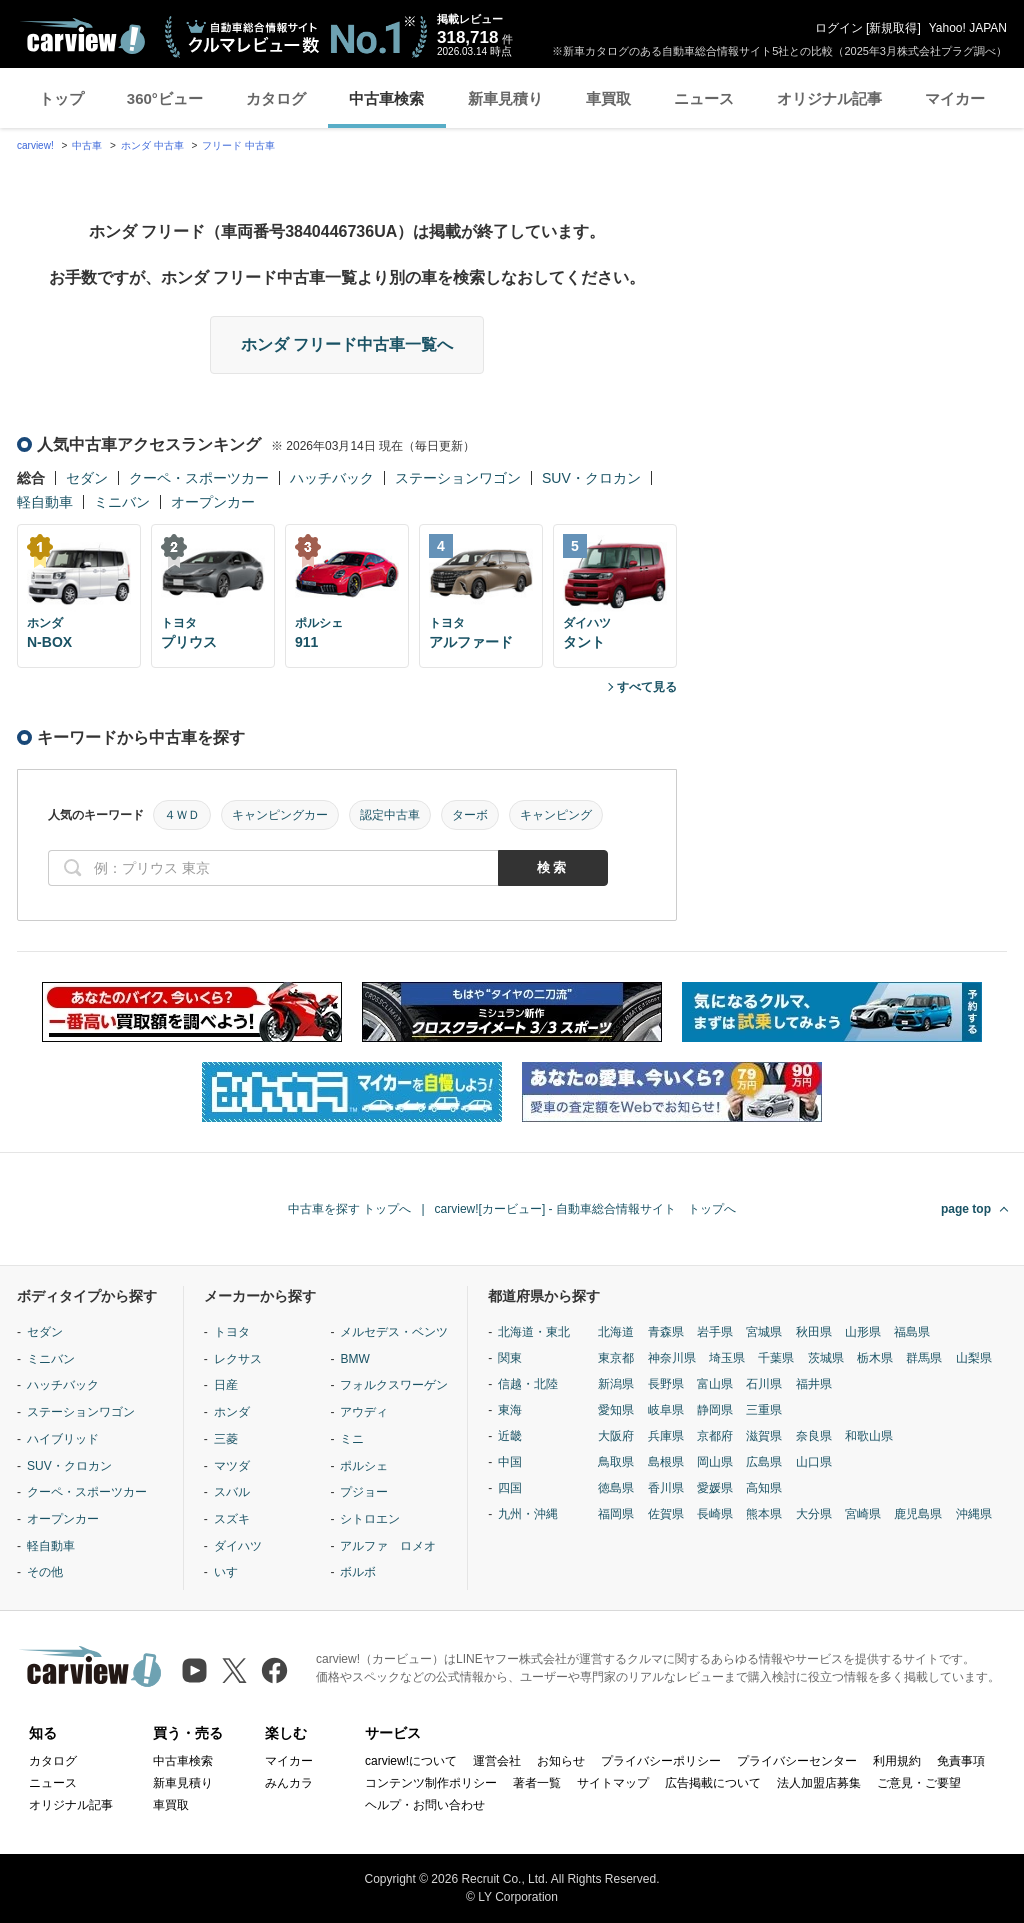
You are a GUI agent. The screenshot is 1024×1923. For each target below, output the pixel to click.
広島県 (764, 1462)
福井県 (814, 1384)
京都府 (715, 1436)
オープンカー (213, 502)
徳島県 (616, 1488)
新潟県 (616, 1384)
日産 (226, 1385)
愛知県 (616, 1410)
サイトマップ (613, 1783)
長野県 (666, 1384)
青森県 (666, 1332)
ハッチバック (332, 478)
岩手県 (715, 1332)
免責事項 (961, 1761)
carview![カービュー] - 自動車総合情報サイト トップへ (585, 1209)
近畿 (510, 1436)
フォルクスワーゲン (394, 1385)
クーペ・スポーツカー (199, 478)
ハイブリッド (63, 1439)
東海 (510, 1410)
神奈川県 (672, 1358)
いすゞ (232, 1572)
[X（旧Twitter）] (234, 1670)
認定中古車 (390, 815)
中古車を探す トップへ (349, 1209)
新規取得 (893, 28)
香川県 (666, 1488)
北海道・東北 (534, 1332)
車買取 (608, 98)
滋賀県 (764, 1436)
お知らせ (561, 1761)
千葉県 (776, 1358)
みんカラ (289, 1783)
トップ (61, 98)
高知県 (764, 1488)
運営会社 (497, 1761)
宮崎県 (863, 1514)
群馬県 (924, 1358)
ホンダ (232, 1412)
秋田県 (814, 1332)
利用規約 (897, 1761)
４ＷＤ (182, 815)
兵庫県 (666, 1436)
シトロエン (370, 1519)
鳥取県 (616, 1462)
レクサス (238, 1359)
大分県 (814, 1514)
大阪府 (616, 1436)
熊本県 (764, 1514)
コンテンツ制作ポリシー (431, 1783)
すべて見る (647, 687)
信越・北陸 (528, 1384)
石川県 (764, 1384)
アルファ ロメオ (388, 1546)
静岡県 (715, 1410)
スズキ (232, 1519)
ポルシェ (364, 1466)
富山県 (715, 1384)
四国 (510, 1488)
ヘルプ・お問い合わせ (425, 1805)
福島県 (912, 1332)
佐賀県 (666, 1514)
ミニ (352, 1439)
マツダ (232, 1466)
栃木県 (875, 1358)
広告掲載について (713, 1783)
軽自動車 (45, 502)
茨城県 (826, 1358)
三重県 (764, 1410)
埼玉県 (727, 1358)
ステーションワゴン (458, 478)
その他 (45, 1572)
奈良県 (814, 1436)
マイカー (955, 98)
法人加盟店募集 (819, 1783)
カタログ (276, 98)
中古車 (87, 145)
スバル (232, 1492)
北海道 (616, 1332)
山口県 (814, 1462)
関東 (510, 1358)
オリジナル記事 (829, 98)
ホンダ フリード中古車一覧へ (347, 344)
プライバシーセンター (797, 1761)
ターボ (470, 815)
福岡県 (616, 1514)
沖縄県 (974, 1514)
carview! (35, 145)
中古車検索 (386, 98)
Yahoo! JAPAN (968, 28)
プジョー (364, 1492)
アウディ (364, 1412)
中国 (510, 1462)
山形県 (863, 1332)
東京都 (616, 1358)
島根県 (666, 1462)
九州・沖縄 (528, 1514)
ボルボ (358, 1572)
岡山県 (715, 1462)
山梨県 (974, 1358)
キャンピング (556, 815)
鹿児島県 (918, 1514)
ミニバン (122, 502)
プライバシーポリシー (661, 1761)
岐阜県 (666, 1410)
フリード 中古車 (238, 145)
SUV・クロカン (591, 478)
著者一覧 (537, 1783)
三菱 (226, 1439)
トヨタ (232, 1332)
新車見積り (505, 98)
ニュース (704, 98)
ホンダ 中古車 (152, 145)
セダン (87, 478)
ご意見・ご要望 (919, 1783)
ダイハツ (238, 1546)
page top (966, 1209)
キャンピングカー (280, 815)
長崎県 (715, 1514)
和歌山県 (869, 1436)
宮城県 (764, 1332)
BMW (354, 1359)
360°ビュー (165, 98)
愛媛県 (715, 1488)
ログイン (839, 28)
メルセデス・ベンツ (394, 1332)
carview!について (411, 1761)
